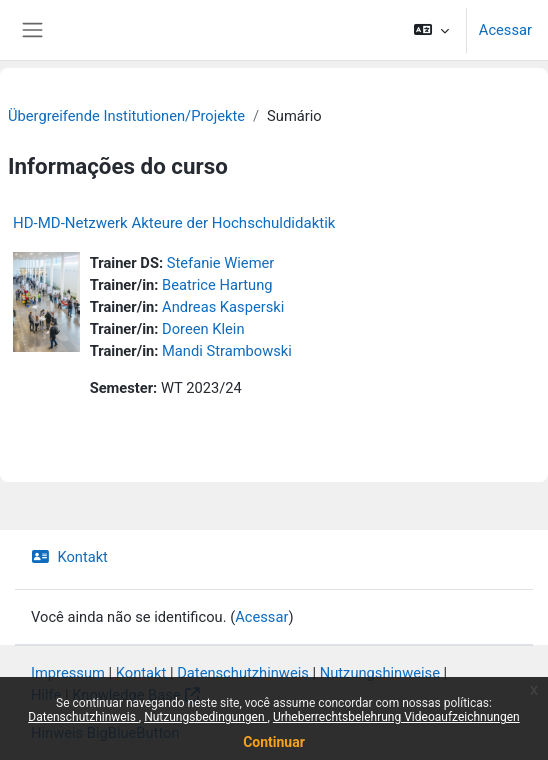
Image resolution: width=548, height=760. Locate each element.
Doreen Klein (203, 329)
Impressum (68, 673)
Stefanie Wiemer (221, 263)
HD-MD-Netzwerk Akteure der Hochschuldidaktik (174, 223)
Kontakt (69, 557)
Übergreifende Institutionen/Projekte (126, 116)
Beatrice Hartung (217, 285)
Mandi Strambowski (227, 351)
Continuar (274, 742)
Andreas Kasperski (223, 307)
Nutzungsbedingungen (205, 717)
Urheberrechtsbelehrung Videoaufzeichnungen (396, 717)
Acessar (505, 30)
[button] (430, 30)
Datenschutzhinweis (83, 717)
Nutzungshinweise (380, 673)
